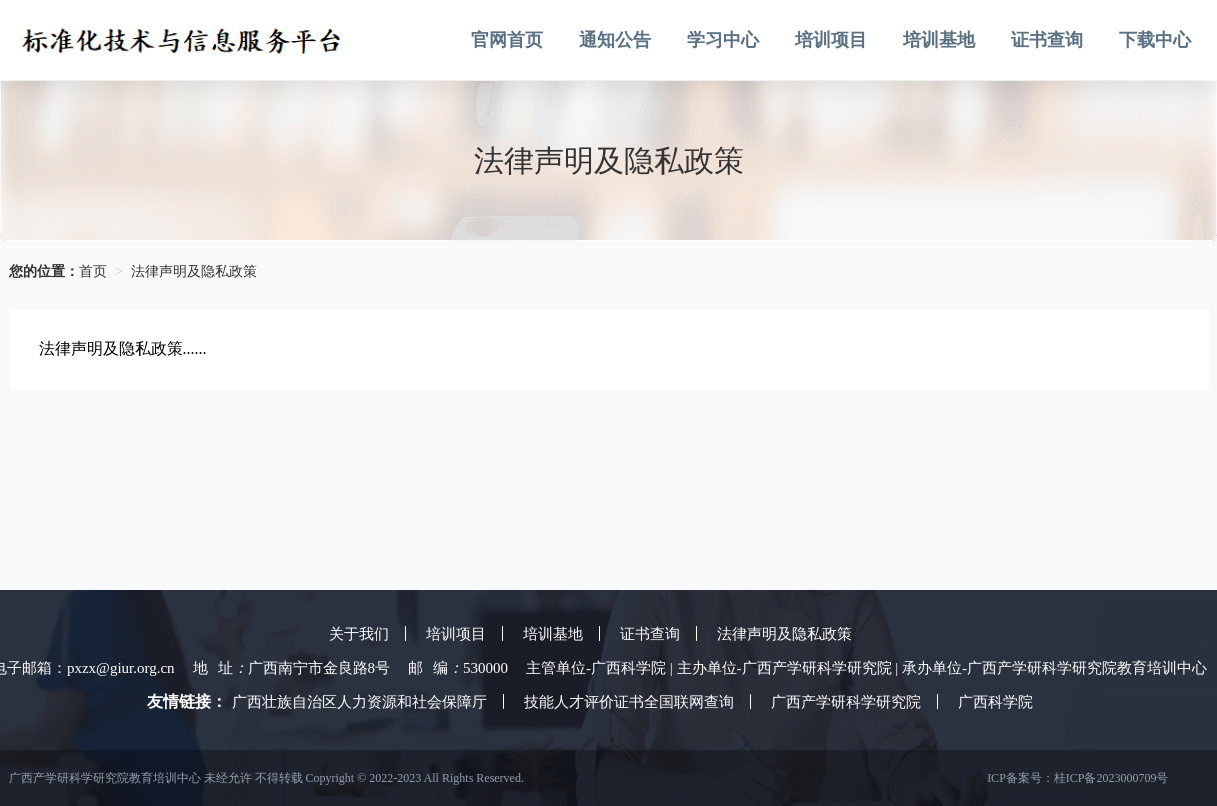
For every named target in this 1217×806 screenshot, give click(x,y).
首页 (93, 271)
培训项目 (831, 40)
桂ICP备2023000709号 (1111, 778)
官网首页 (507, 40)
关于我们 (359, 634)
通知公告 (615, 40)
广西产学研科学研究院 (846, 702)
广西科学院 (995, 702)
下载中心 (1155, 40)
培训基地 (939, 40)
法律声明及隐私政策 (194, 271)
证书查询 (1047, 40)
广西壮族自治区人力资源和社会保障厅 (359, 702)
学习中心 (723, 40)
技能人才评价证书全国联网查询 (629, 702)
